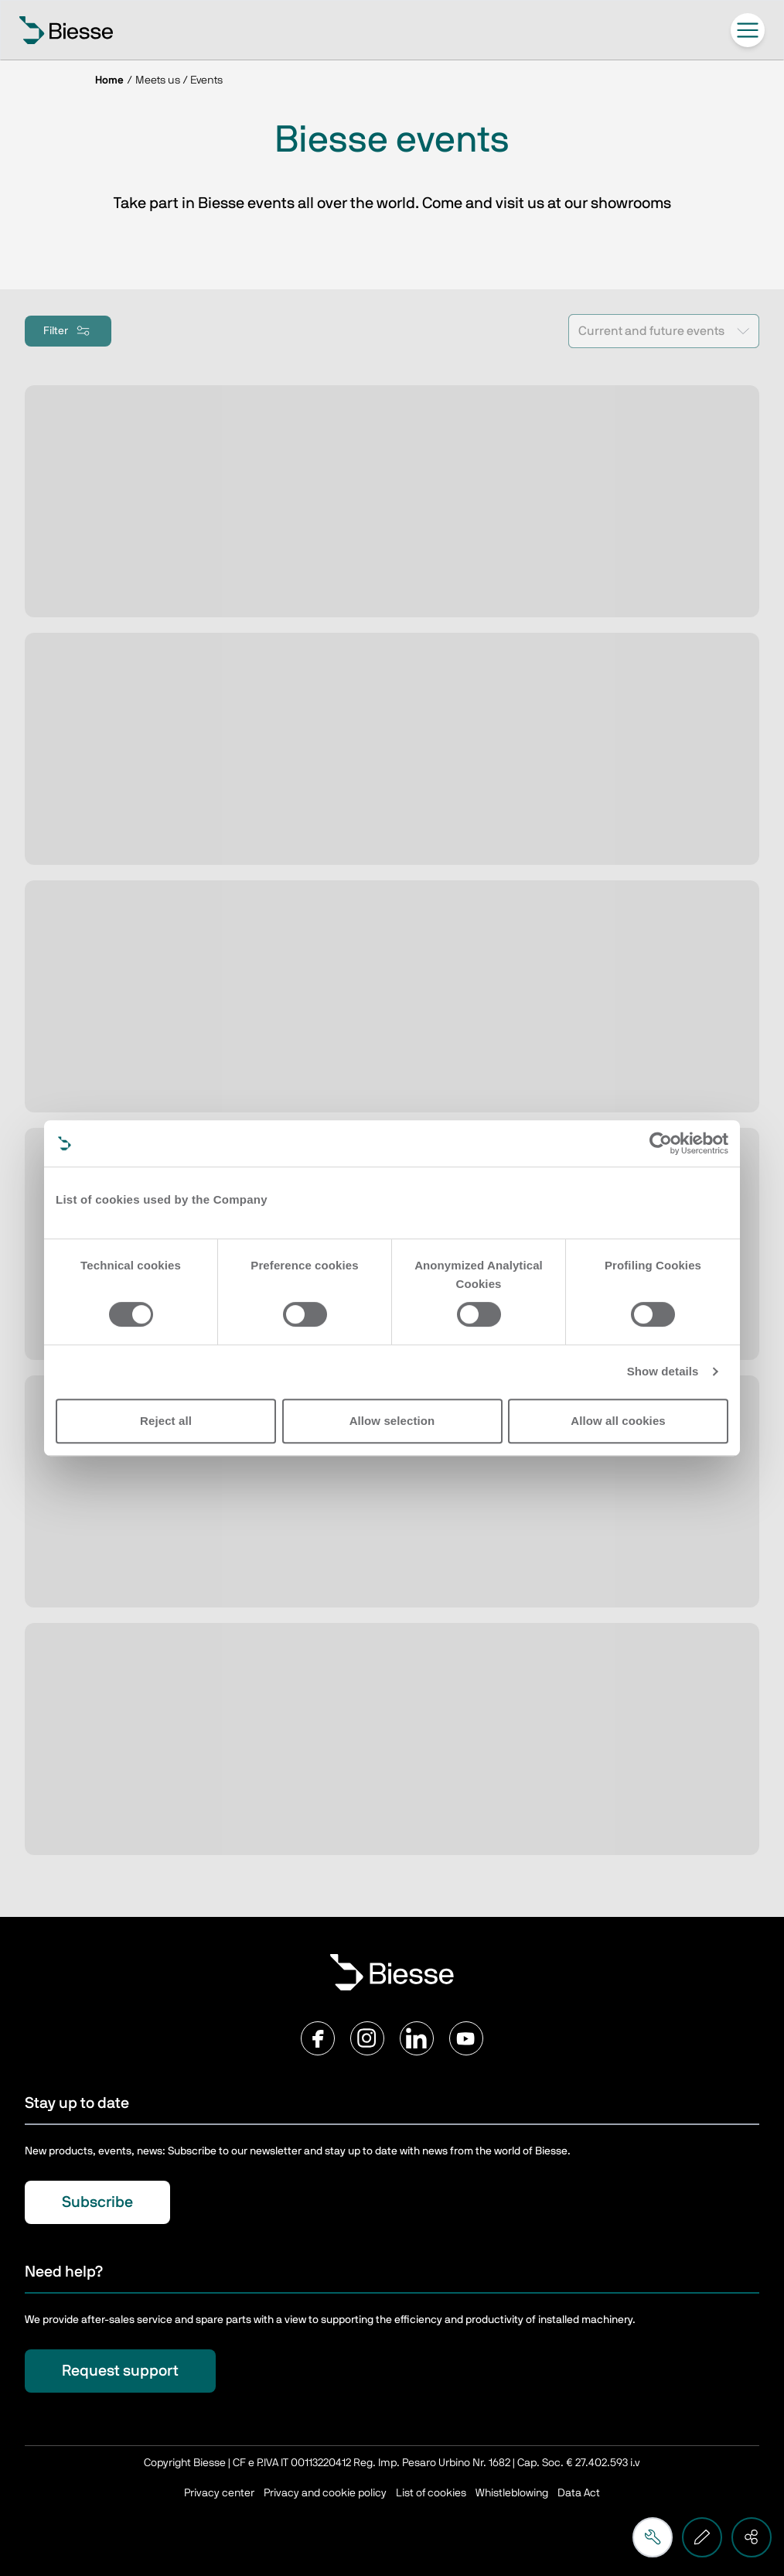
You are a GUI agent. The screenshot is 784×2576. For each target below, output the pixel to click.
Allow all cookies (618, 1420)
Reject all (166, 1420)
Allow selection (392, 1420)
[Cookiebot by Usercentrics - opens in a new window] (660, 1143)
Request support (120, 2371)
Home (109, 80)
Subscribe (97, 2202)
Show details (663, 1371)
